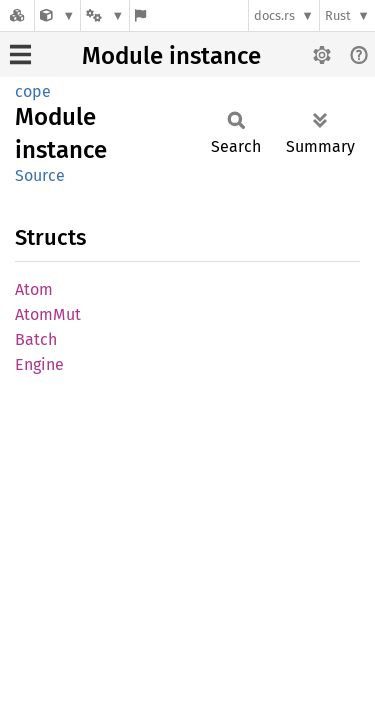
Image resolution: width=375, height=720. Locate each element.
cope (33, 91)
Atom (34, 289)
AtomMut (48, 314)
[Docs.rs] (17, 15)
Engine (39, 364)
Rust (338, 15)
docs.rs (274, 15)
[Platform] (105, 15)
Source (40, 175)
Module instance (171, 56)
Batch (36, 339)
